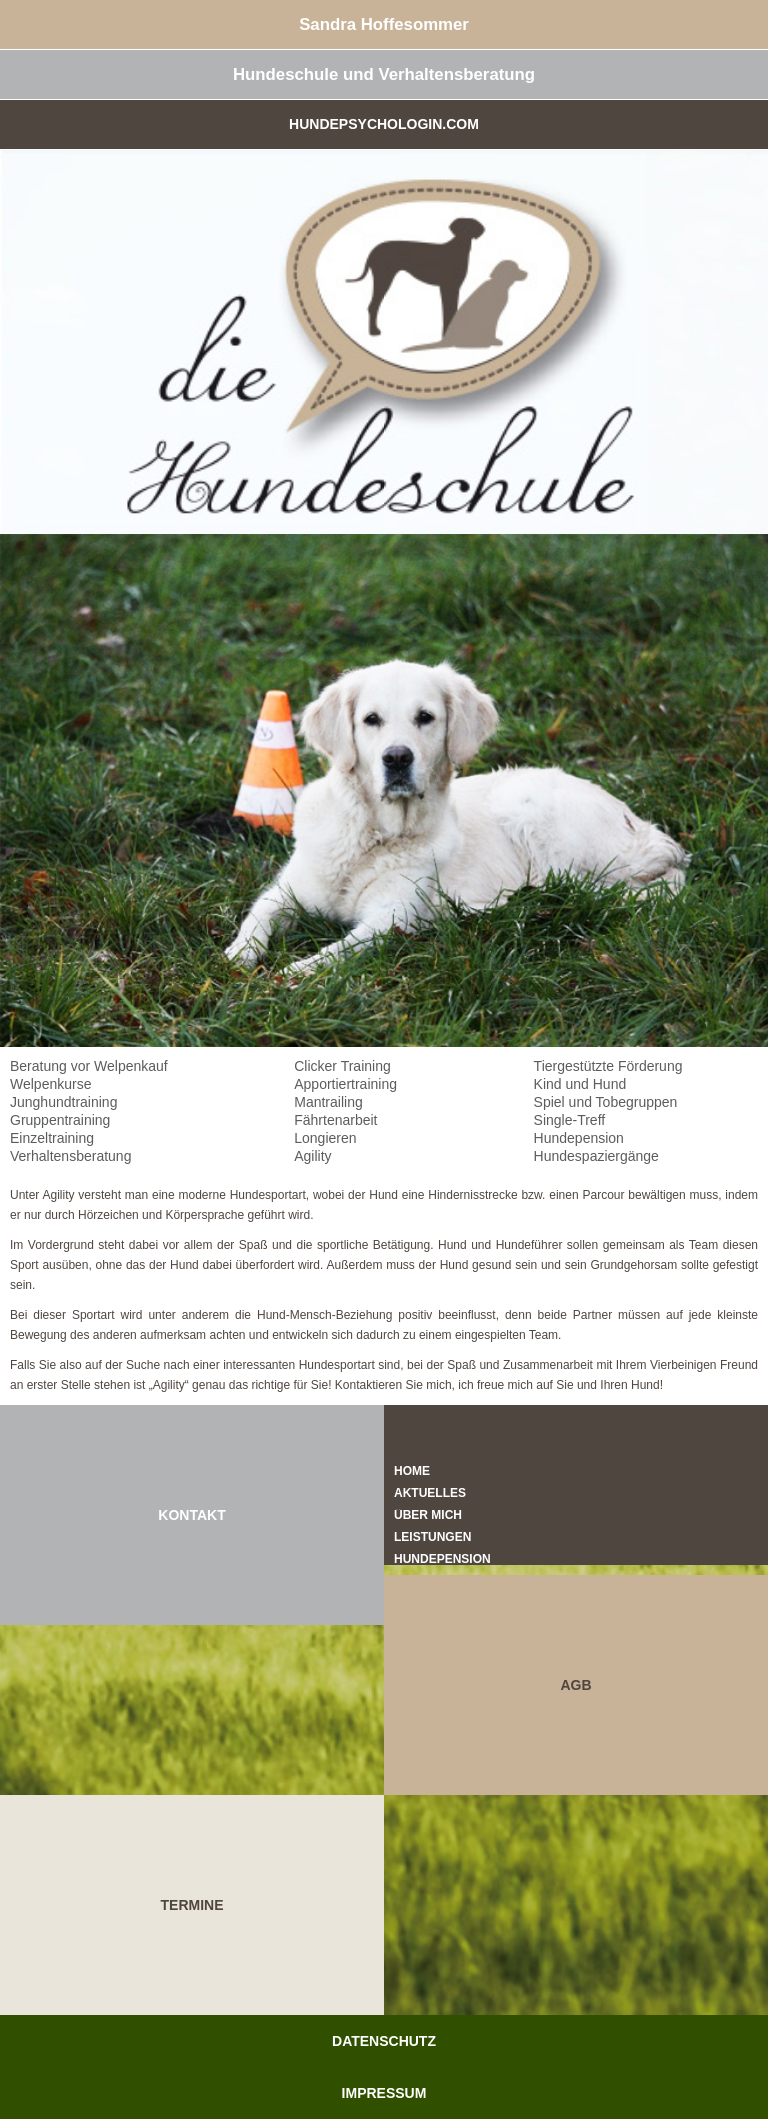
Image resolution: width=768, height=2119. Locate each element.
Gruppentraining (60, 1120)
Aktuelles (430, 1493)
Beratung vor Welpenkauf (89, 1066)
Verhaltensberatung (70, 1156)
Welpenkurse (50, 1084)
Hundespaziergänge (596, 1156)
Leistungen (432, 1537)
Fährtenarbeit (335, 1120)
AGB (575, 1685)
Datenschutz (384, 2041)
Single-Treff (570, 1120)
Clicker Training (342, 1066)
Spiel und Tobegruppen (606, 1102)
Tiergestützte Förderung (608, 1066)
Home (412, 1471)
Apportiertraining (345, 1084)
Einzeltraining (52, 1138)
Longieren (325, 1138)
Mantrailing (328, 1102)
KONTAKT (191, 1515)
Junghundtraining (63, 1102)
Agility (312, 1156)
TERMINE (192, 1905)
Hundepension (579, 1138)
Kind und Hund (580, 1084)
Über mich (428, 1515)
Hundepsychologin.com (384, 124)
